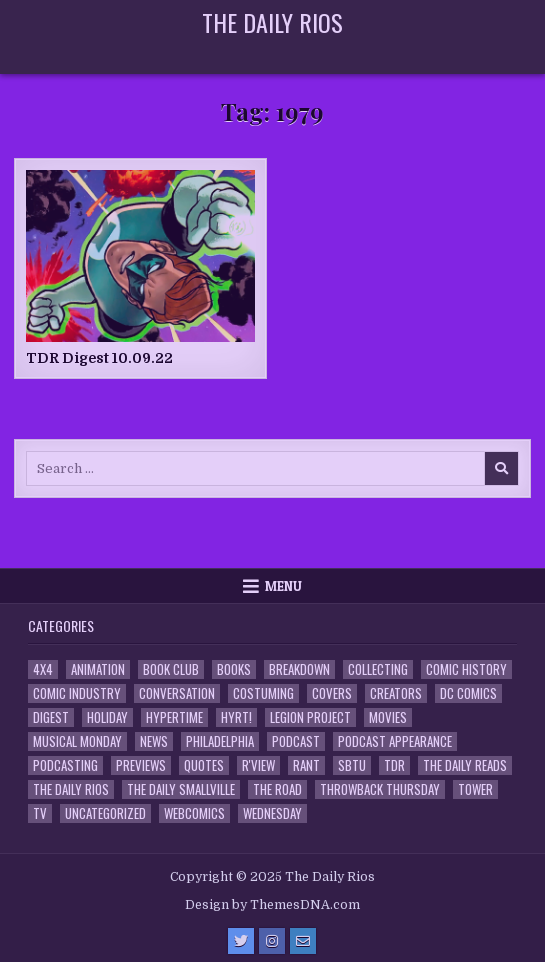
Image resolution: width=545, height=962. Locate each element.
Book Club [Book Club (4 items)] (171, 669)
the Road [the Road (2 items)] (277, 789)
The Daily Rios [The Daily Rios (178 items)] (71, 789)
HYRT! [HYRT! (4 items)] (236, 717)
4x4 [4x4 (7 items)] (43, 669)
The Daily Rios (272, 22)
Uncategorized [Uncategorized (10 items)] (105, 813)
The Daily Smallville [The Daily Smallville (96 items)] (181, 789)
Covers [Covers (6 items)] (332, 693)
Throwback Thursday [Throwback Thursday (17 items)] (380, 789)
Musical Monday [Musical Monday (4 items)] (77, 741)
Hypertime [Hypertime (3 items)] (174, 717)
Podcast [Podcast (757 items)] (296, 741)
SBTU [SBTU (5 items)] (352, 765)
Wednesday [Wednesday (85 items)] (272, 813)
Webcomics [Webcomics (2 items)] (194, 813)
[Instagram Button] (272, 941)
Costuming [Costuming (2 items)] (263, 693)
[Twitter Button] (241, 941)
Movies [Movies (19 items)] (388, 717)
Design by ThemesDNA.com (272, 905)
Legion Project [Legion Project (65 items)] (310, 717)
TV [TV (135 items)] (40, 813)
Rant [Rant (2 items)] (306, 765)
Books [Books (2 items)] (234, 669)
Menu (283, 586)
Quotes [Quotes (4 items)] (204, 765)
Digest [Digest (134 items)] (51, 717)
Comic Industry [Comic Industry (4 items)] (77, 693)
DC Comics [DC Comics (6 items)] (468, 693)
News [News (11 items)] (154, 741)
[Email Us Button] (303, 941)
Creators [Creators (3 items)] (396, 693)
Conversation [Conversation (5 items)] (177, 693)
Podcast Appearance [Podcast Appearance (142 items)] (395, 741)
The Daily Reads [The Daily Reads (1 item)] (465, 765)
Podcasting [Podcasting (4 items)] (65, 765)
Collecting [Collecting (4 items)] (378, 669)
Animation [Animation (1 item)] (98, 669)
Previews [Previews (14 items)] (141, 765)
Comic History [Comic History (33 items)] (466, 669)
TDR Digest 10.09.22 (99, 358)
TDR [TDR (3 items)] (394, 765)
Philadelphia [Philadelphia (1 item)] (220, 741)
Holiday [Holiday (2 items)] (107, 717)
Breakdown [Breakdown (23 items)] (299, 669)
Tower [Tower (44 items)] (475, 789)
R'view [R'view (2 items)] (258, 765)
